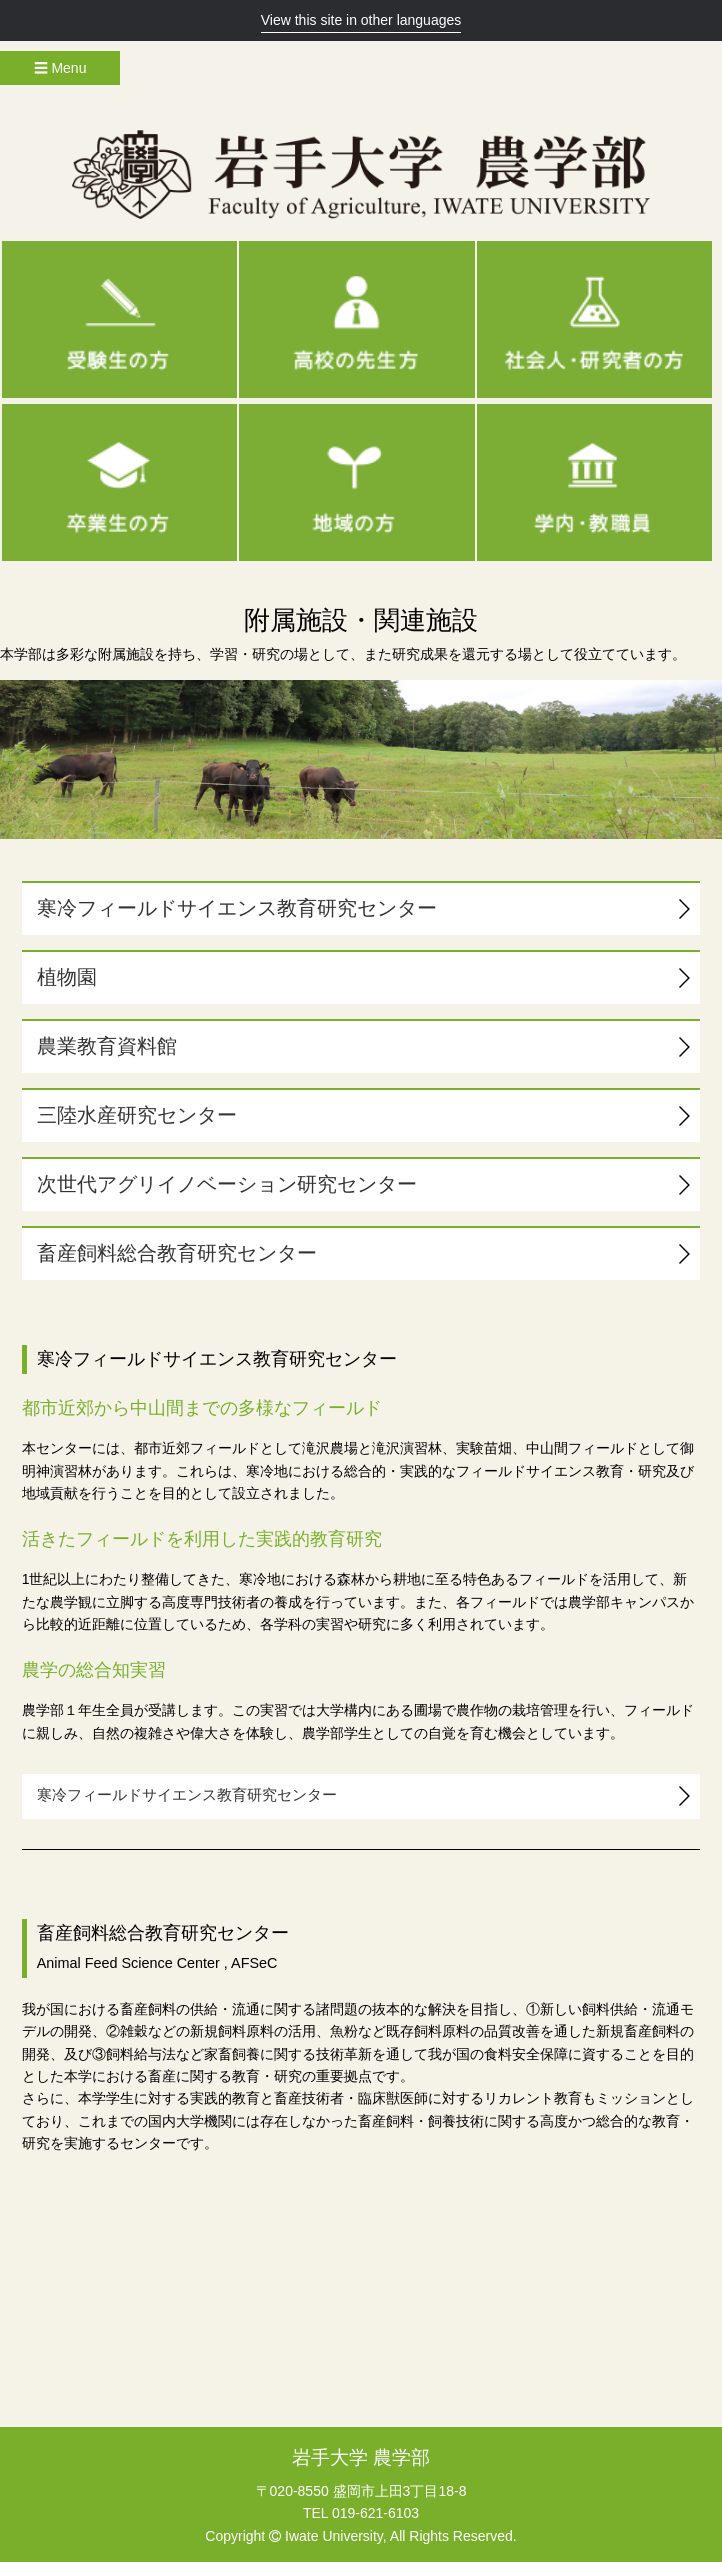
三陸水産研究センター (137, 1115)
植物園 (67, 977)
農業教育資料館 (107, 1046)
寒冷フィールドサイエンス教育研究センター (237, 908)
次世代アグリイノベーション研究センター (227, 1184)
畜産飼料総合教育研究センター (177, 1253)
